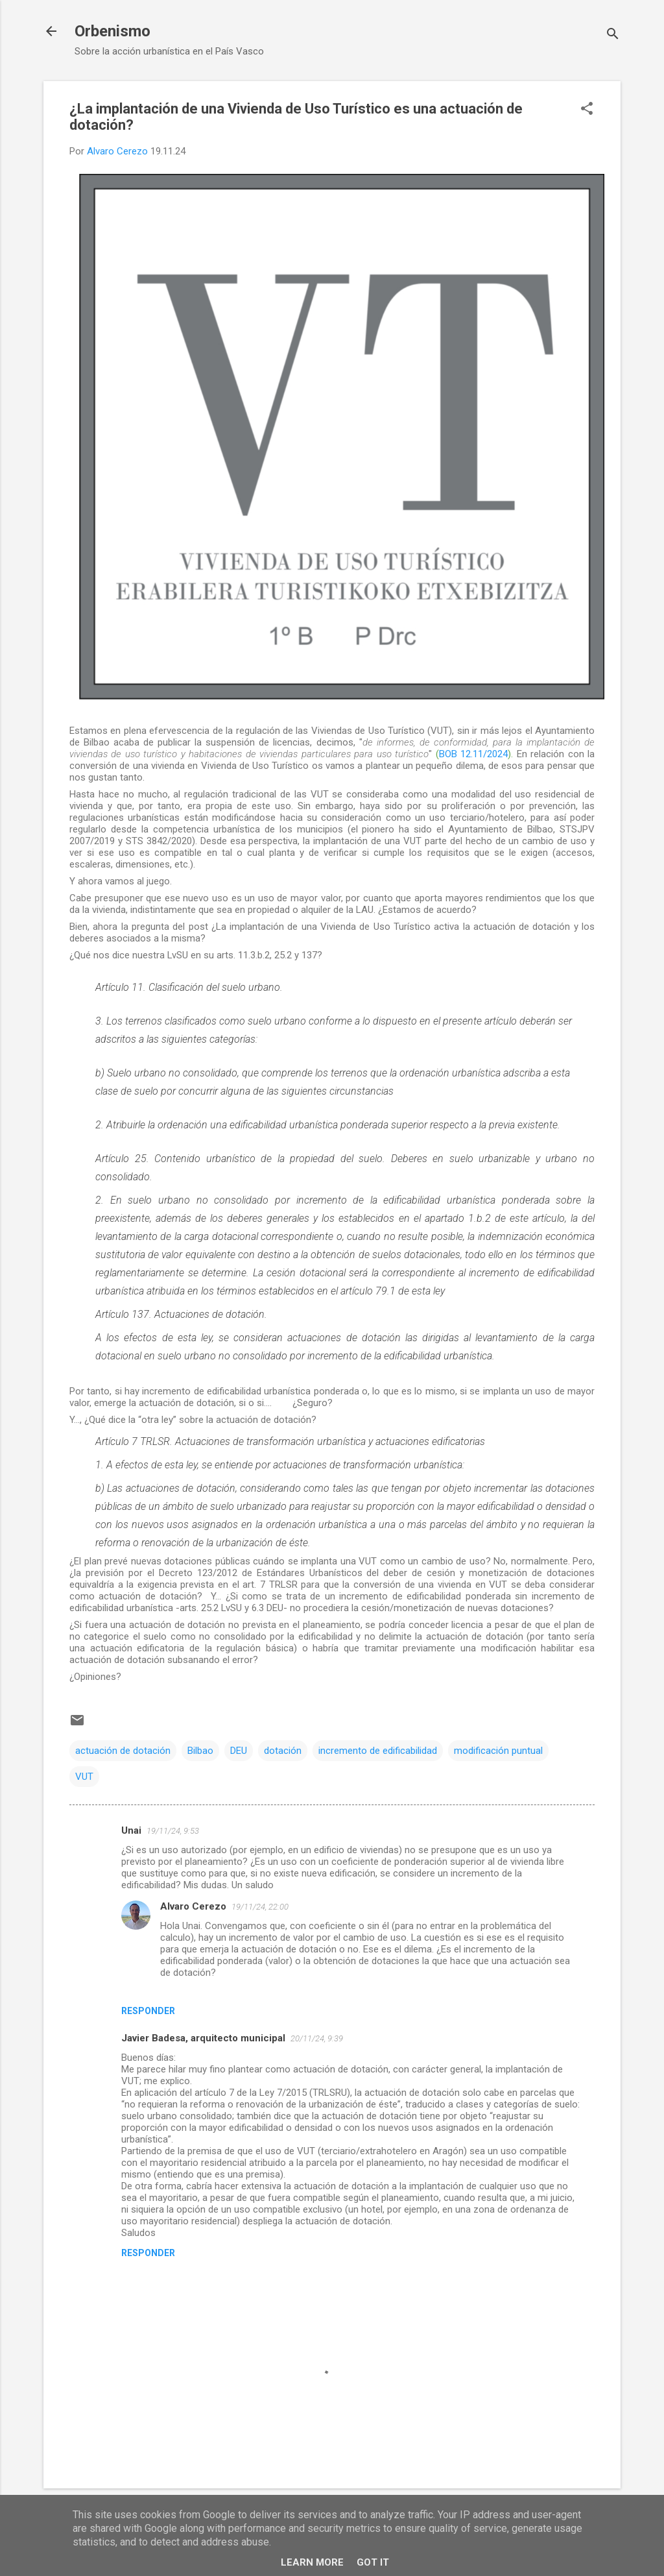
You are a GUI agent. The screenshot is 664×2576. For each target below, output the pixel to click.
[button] (587, 110)
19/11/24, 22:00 (260, 1907)
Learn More (312, 2562)
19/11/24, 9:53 (173, 1831)
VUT (84, 1776)
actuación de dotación (123, 1750)
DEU (238, 1750)
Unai (131, 1830)
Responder (148, 2011)
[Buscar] (613, 35)
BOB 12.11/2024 (473, 754)
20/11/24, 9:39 (316, 2038)
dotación (283, 1750)
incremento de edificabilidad (377, 1750)
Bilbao (200, 1750)
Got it (373, 2562)
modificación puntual (498, 1750)
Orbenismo (112, 31)
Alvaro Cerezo (193, 1906)
